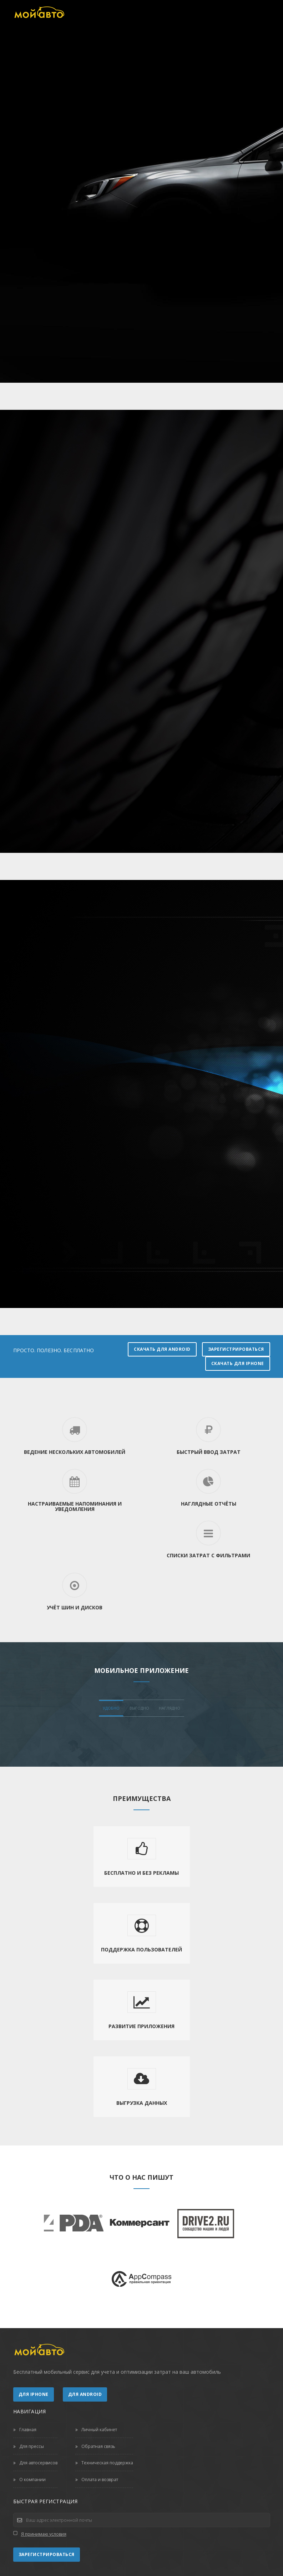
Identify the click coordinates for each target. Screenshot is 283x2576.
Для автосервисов (35, 2463)
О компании (29, 2479)
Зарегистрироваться (236, 1349)
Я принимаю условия (43, 2534)
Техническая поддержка (104, 2463)
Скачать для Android (162, 1349)
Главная (24, 2430)
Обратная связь (95, 2446)
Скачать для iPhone (237, 1363)
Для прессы (28, 2446)
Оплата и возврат (96, 2479)
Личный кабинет (96, 2430)
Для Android (85, 2394)
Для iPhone (34, 2394)
